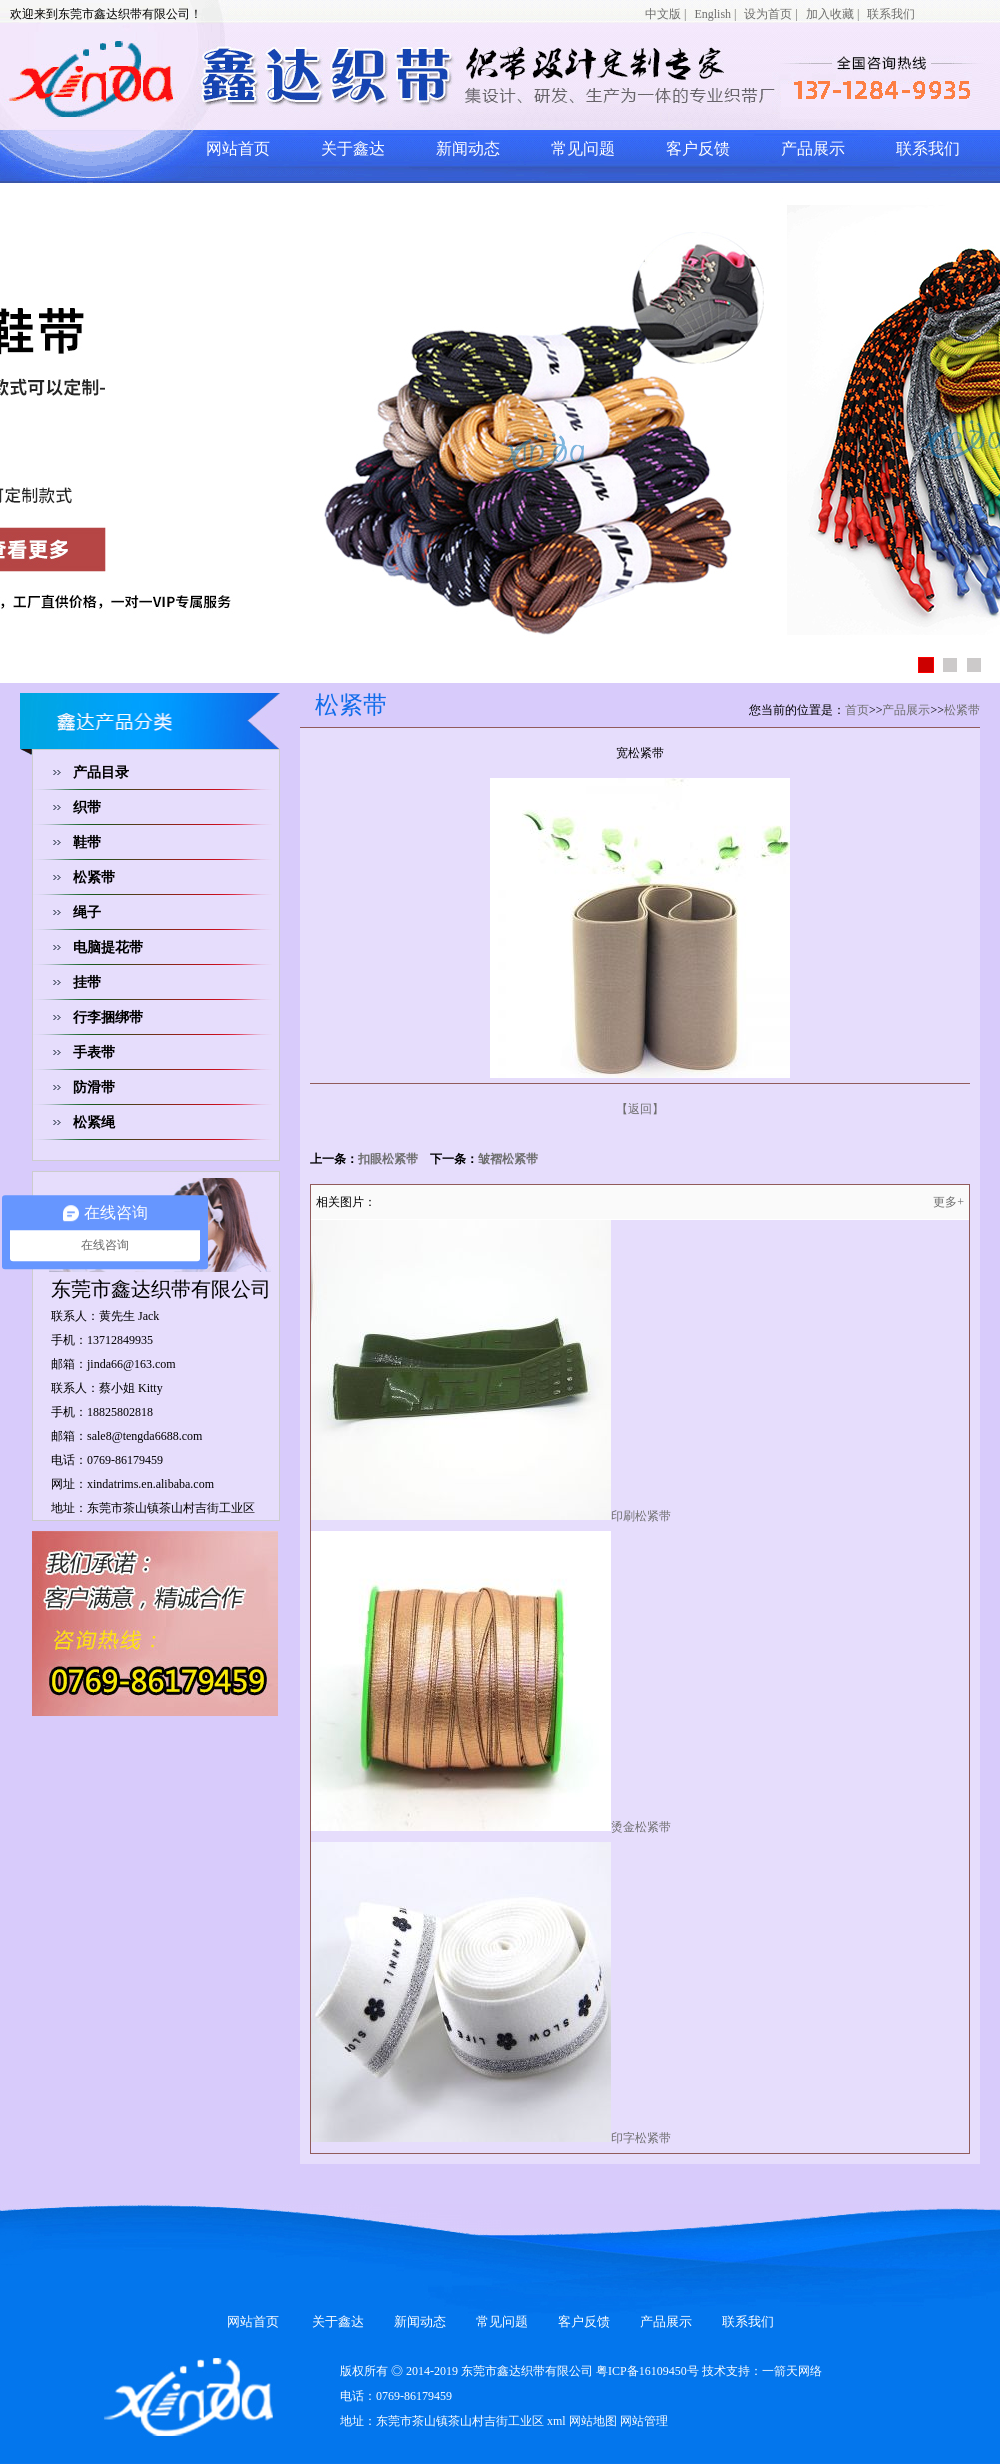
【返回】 (640, 1109)
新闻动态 (468, 148)
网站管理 (644, 2421)
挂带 (87, 982)
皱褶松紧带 (508, 1159)
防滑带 (94, 1087)
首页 (857, 710)
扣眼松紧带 (388, 1159)
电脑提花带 (108, 947)
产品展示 (813, 148)
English (712, 14)
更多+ (948, 1202)
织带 (87, 807)
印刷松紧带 (641, 1516)
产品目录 (101, 772)
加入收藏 (830, 14)
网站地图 (593, 2421)
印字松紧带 (641, 2138)
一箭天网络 (792, 2371)
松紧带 (94, 877)
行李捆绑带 (108, 1017)
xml (556, 2421)
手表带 (94, 1052)
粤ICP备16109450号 (647, 2371)
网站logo (255, 78)
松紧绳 (94, 1122)
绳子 (87, 912)
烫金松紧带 (641, 1827)
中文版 (663, 14)
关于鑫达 (353, 148)
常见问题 (583, 148)
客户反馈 (698, 148)
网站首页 (238, 148)
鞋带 (87, 842)
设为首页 (768, 14)
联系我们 (891, 14)
